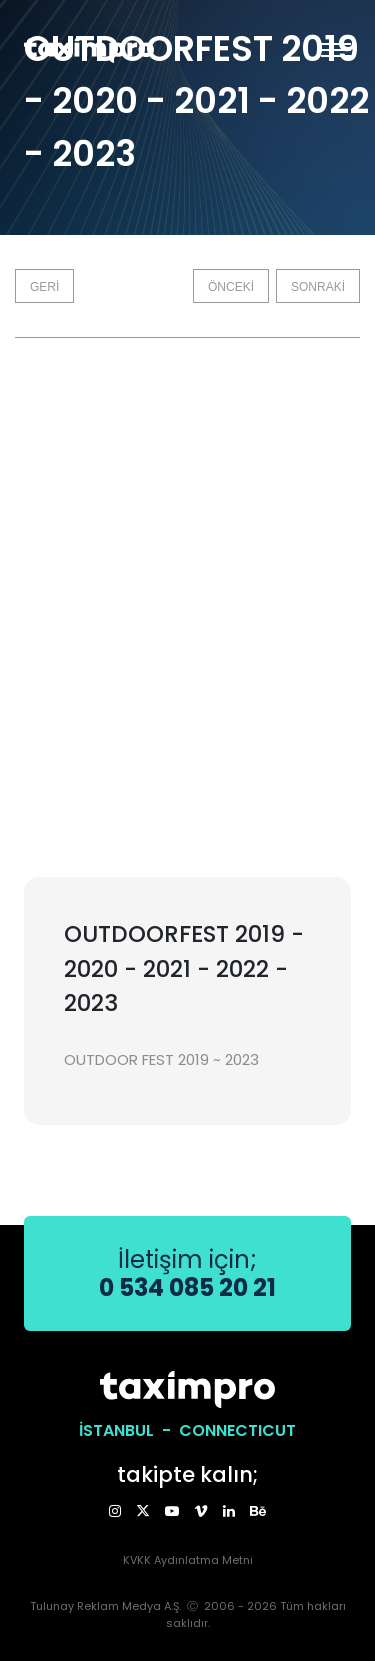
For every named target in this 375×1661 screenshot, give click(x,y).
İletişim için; (187, 1273)
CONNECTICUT (237, 1430)
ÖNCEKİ (231, 287)
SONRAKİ (318, 287)
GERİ (44, 287)
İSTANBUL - (129, 1430)
